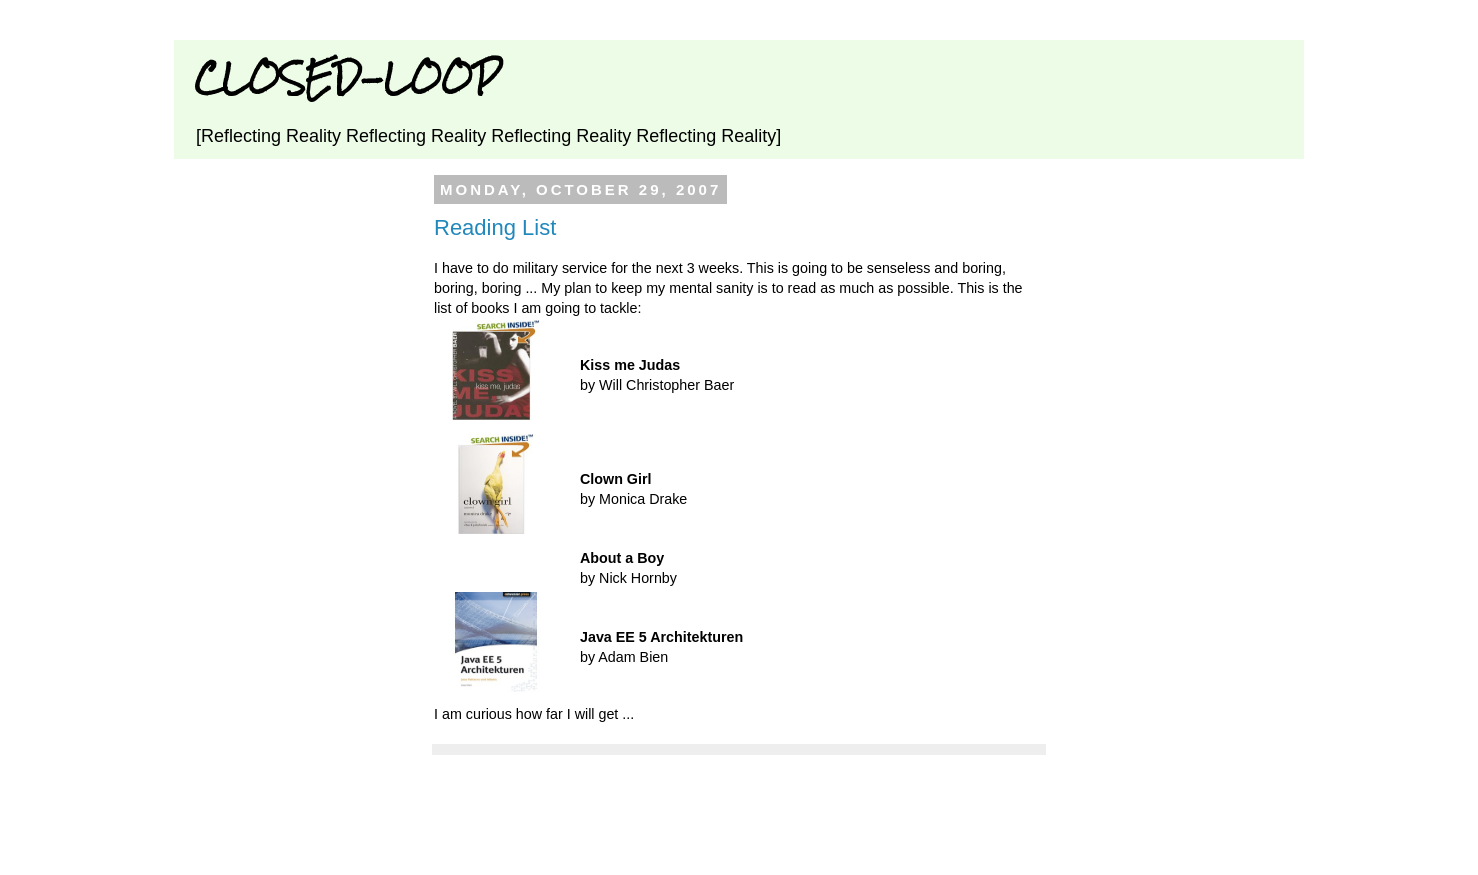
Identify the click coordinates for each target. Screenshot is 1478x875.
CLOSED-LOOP (347, 77)
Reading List (495, 227)
